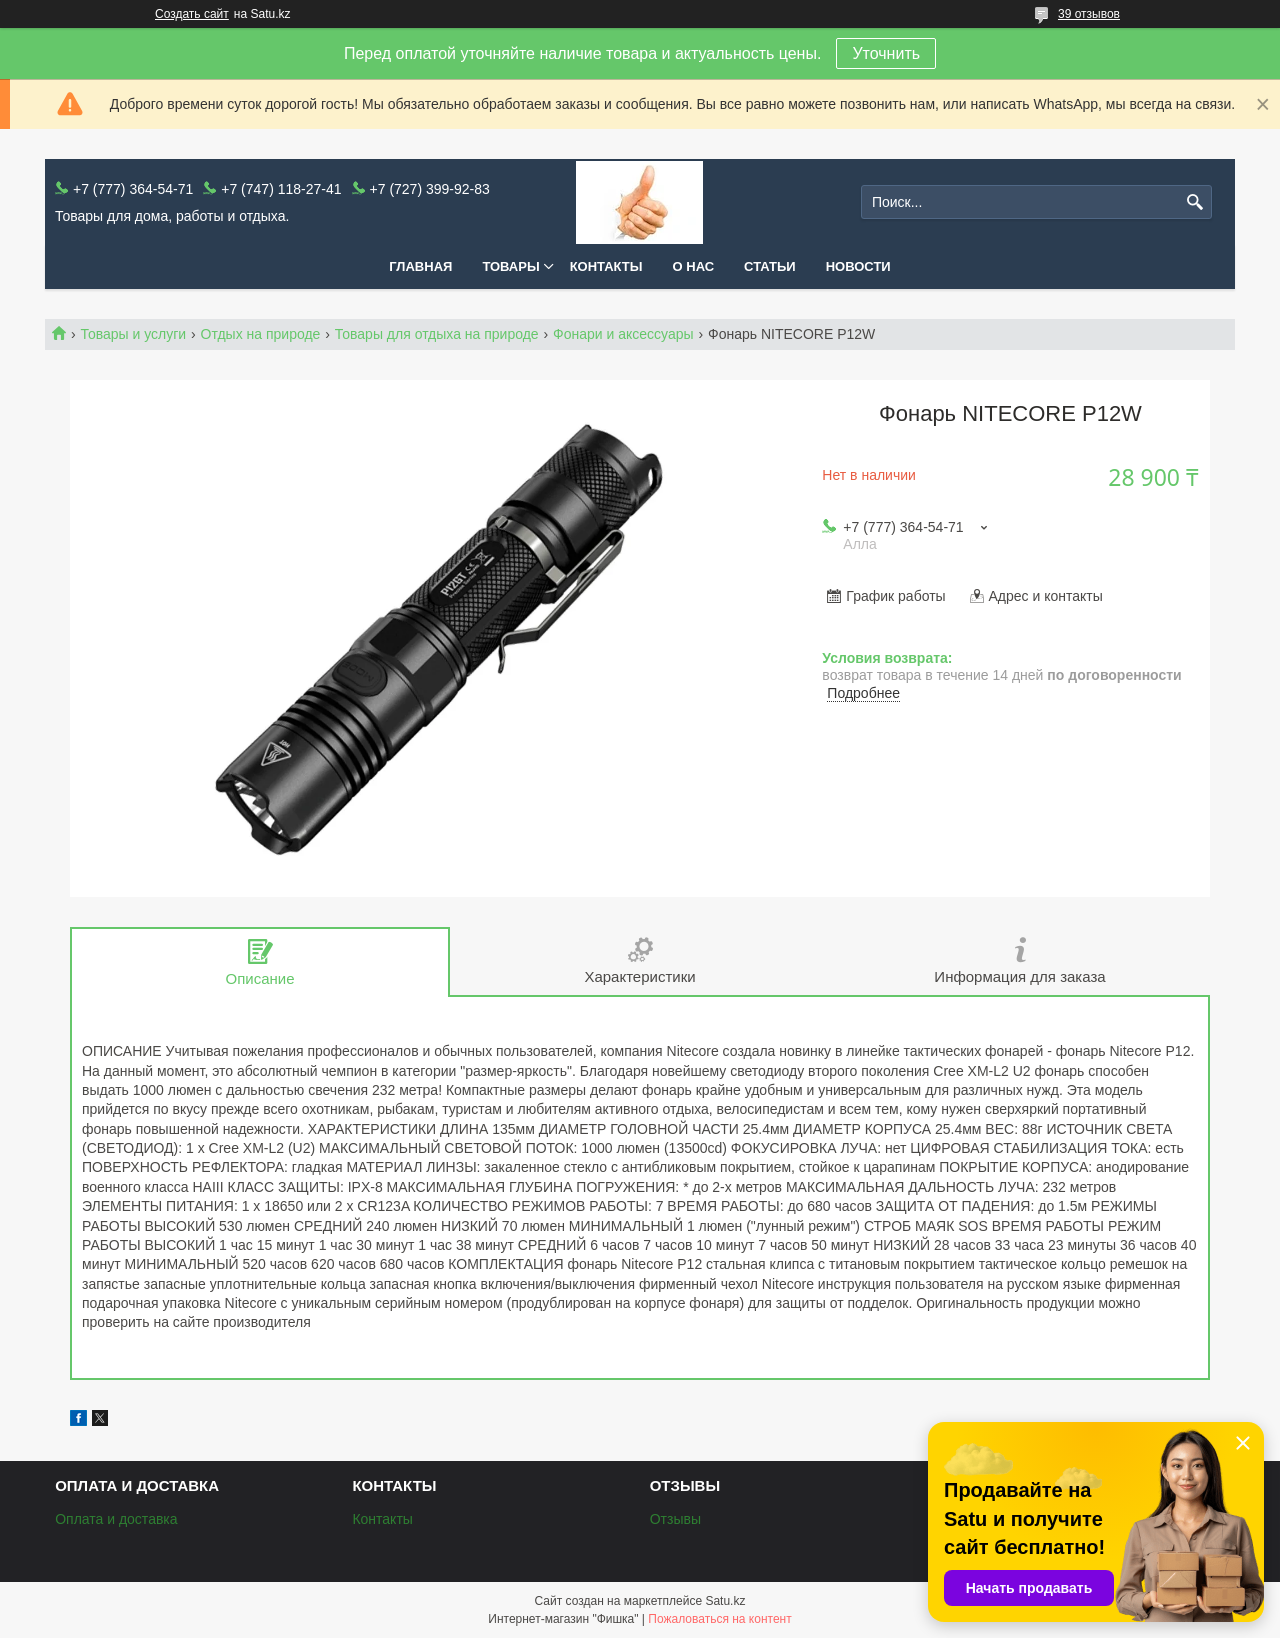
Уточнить (886, 53)
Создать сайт (192, 14)
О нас (694, 266)
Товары (510, 266)
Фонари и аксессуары (623, 334)
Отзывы (675, 1519)
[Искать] (1194, 202)
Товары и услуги (133, 334)
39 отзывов (1089, 14)
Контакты (606, 266)
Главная (420, 266)
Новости (858, 266)
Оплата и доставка (116, 1519)
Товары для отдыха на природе (437, 334)
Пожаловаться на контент (719, 1619)
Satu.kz (725, 1601)
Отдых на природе (261, 334)
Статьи (770, 266)
